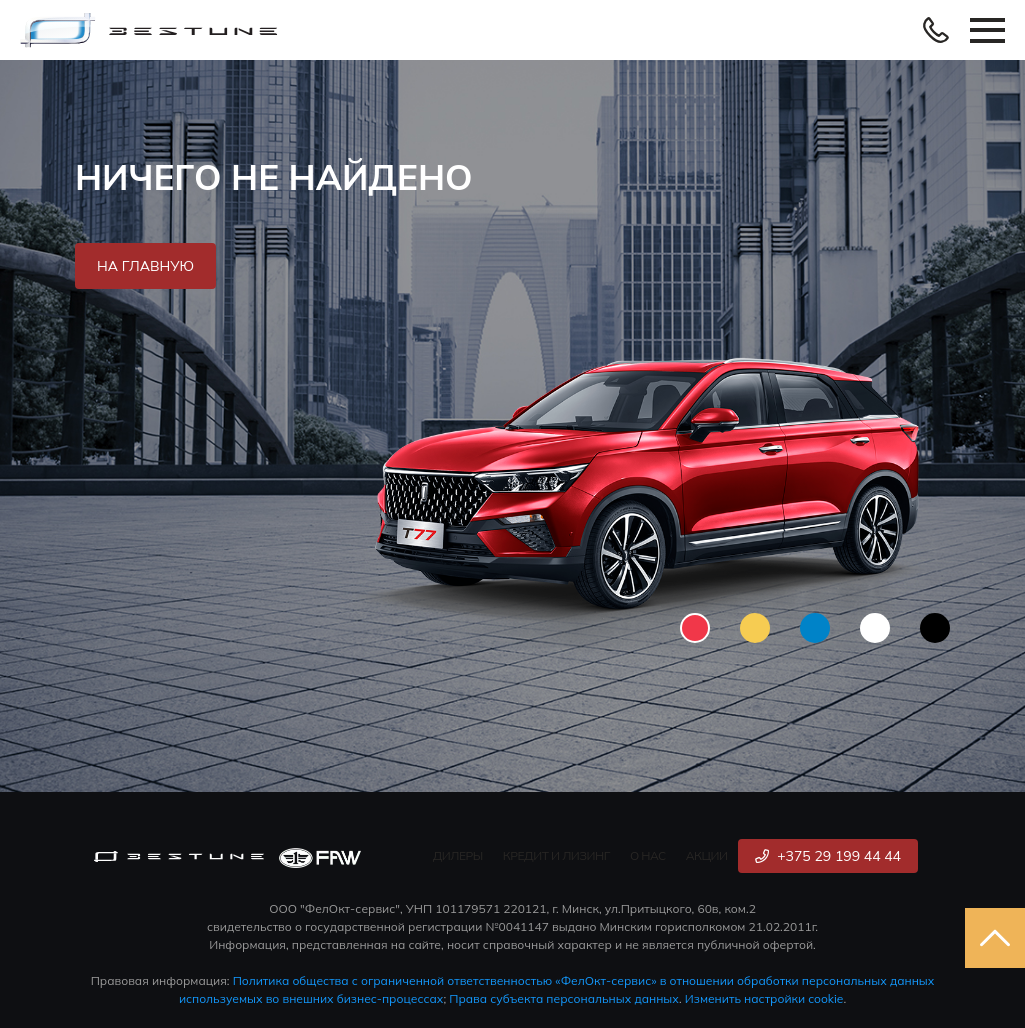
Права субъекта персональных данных (564, 998)
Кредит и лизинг (556, 855)
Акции (707, 855)
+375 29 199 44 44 (828, 856)
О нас (648, 855)
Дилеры (458, 855)
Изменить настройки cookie (764, 998)
